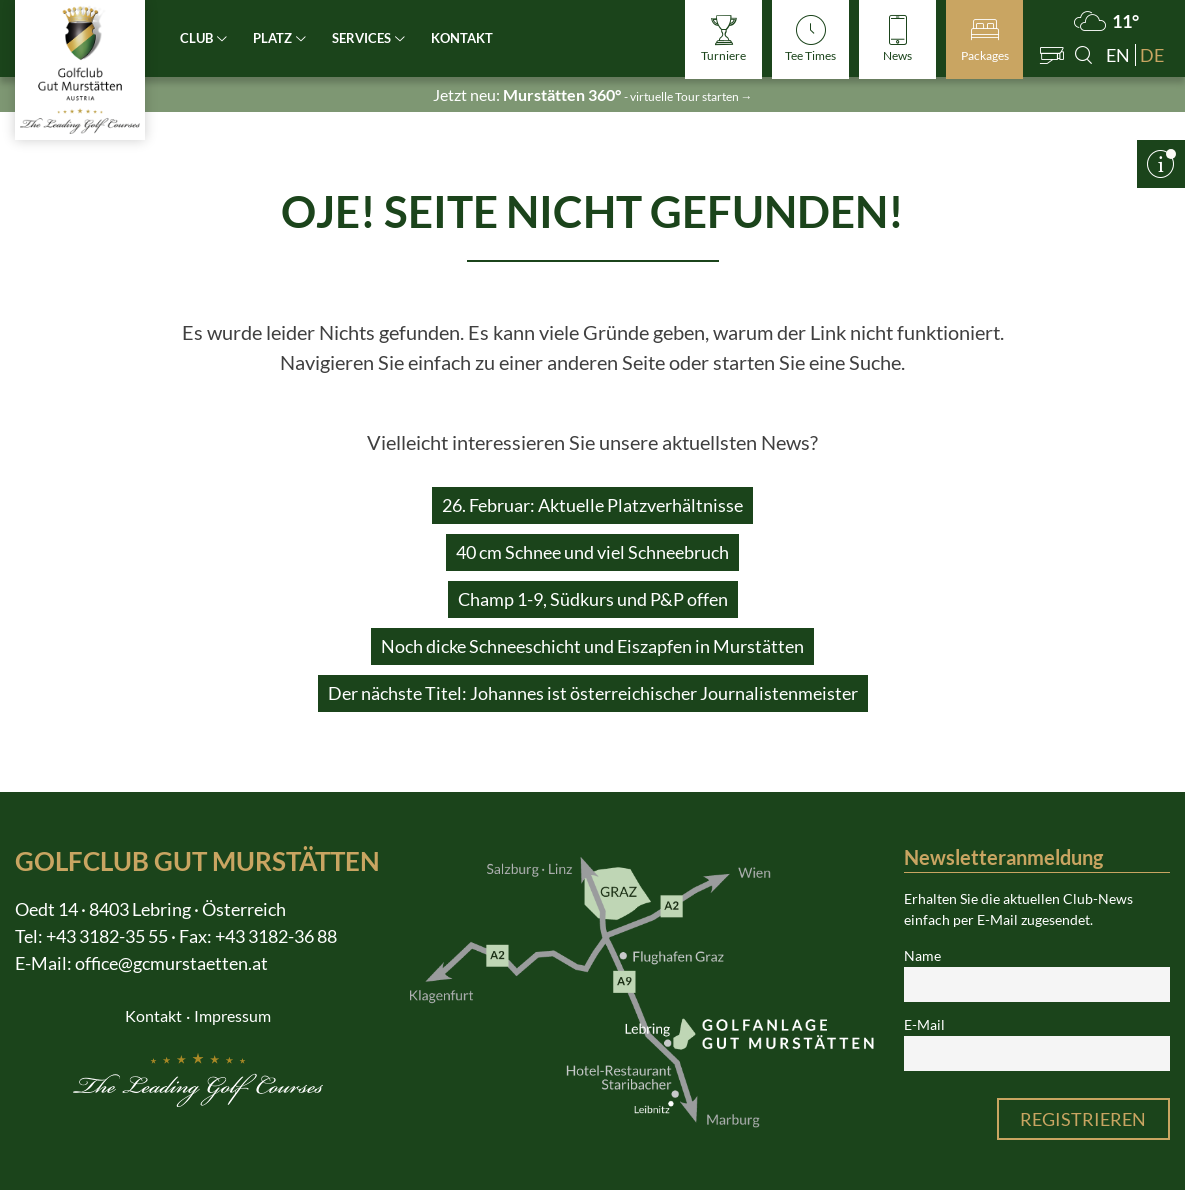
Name (922, 956)
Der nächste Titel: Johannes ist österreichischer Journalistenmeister (593, 693)
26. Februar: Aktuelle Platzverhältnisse (592, 505)
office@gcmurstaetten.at (171, 963)
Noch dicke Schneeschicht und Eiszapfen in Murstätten (592, 646)
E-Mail (924, 1025)
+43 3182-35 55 (107, 936)
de (1152, 55)
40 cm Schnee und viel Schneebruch (592, 552)
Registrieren (1083, 1119)
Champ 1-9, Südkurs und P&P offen (593, 599)
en (1118, 55)
